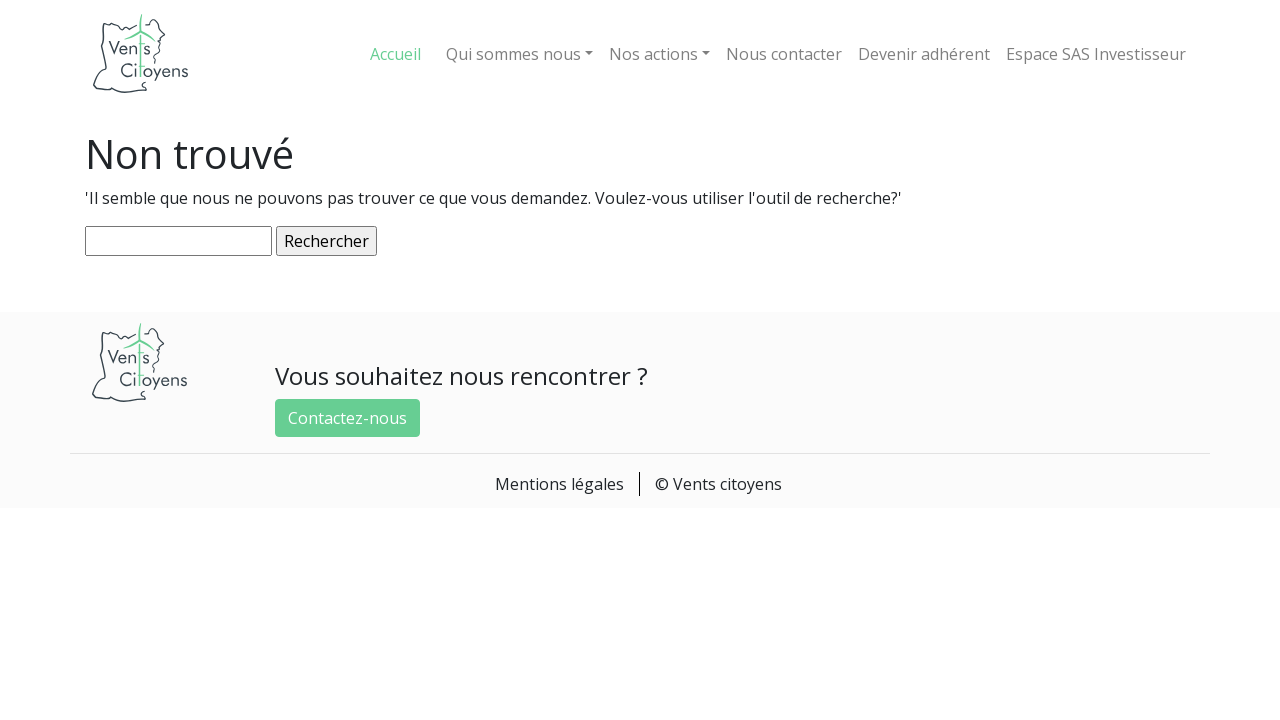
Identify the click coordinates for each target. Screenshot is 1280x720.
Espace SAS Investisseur (1096, 54)
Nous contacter (784, 54)
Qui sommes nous (513, 54)
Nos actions (653, 54)
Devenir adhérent (924, 54)
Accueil (395, 54)
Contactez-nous (347, 418)
